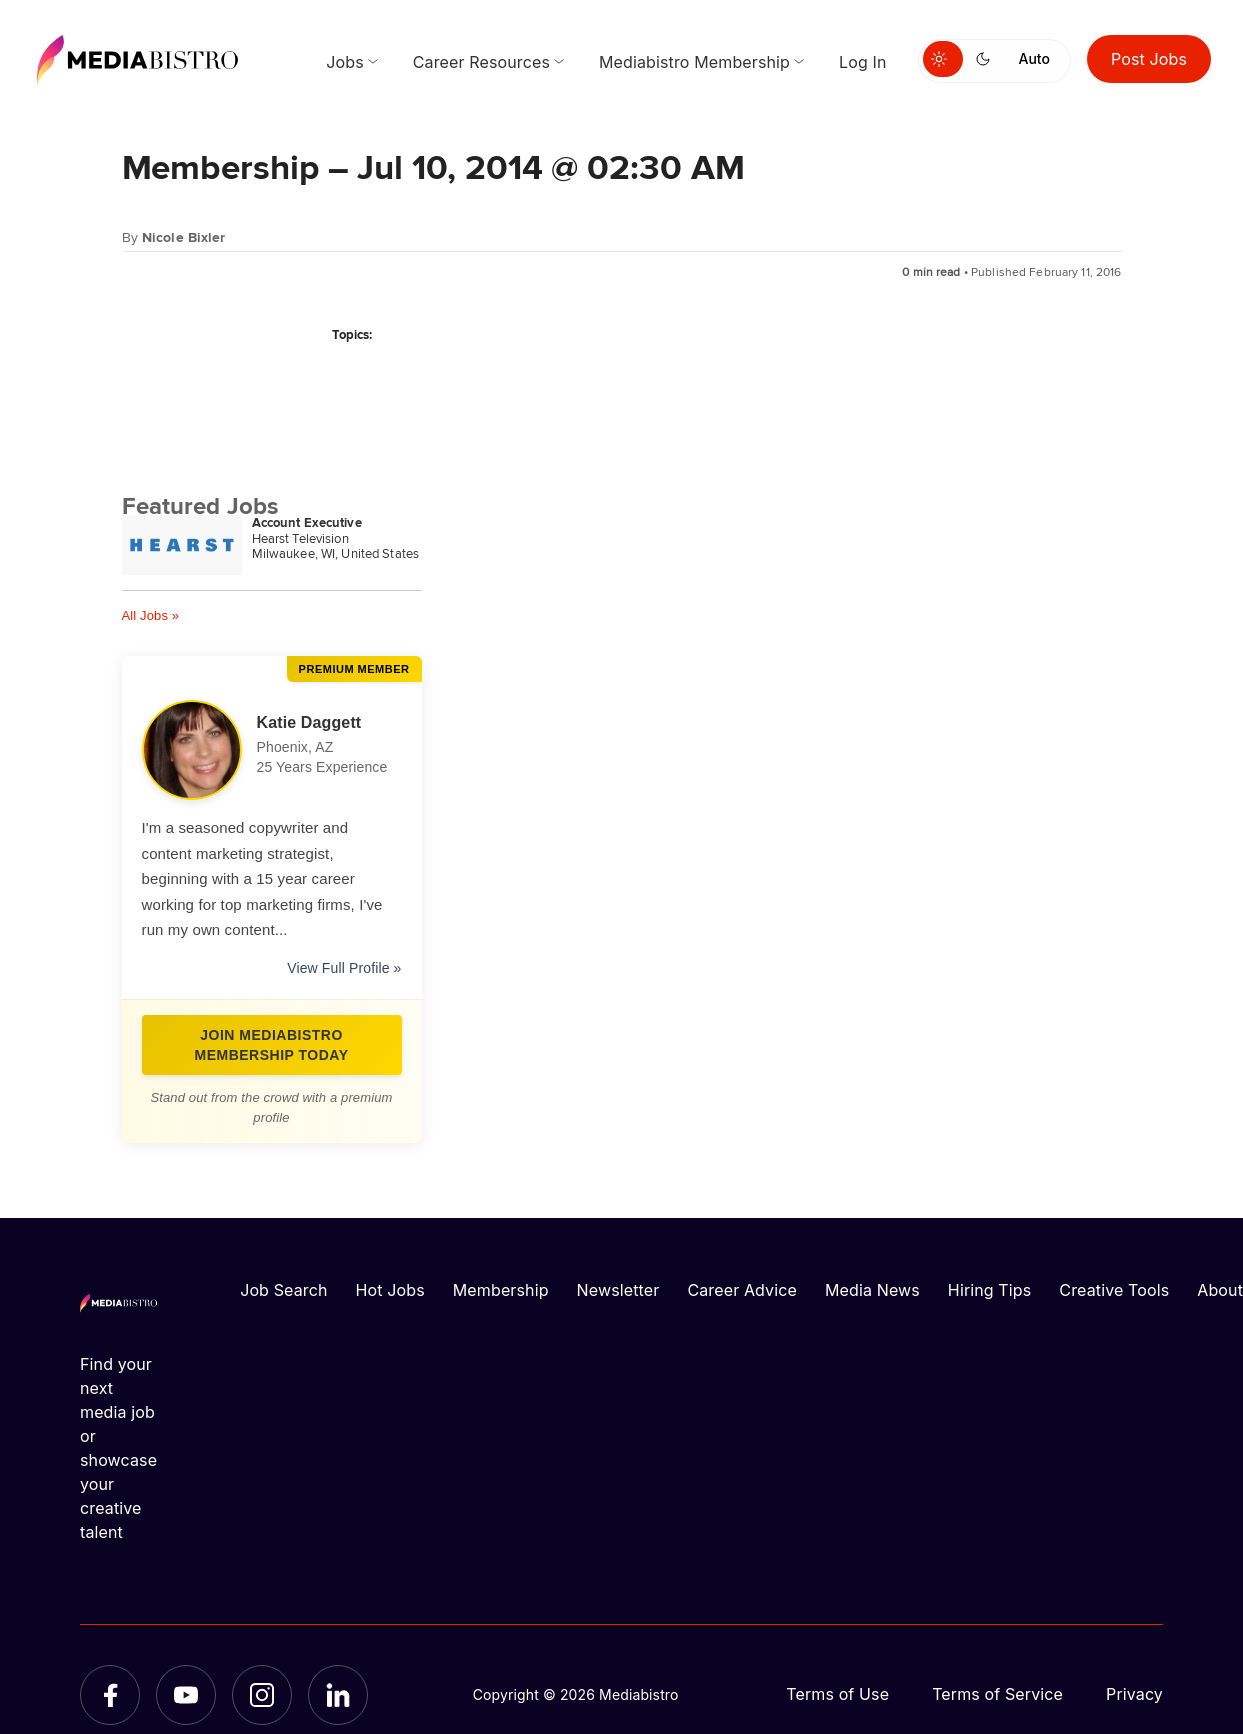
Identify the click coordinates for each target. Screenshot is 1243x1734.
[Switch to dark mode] (987, 59)
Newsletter (618, 1290)
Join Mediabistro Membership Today (272, 1045)
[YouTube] (186, 1695)
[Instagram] (262, 1695)
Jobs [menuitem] (345, 62)
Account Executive (307, 522)
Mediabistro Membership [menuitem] (694, 62)
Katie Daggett (309, 722)
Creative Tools (1114, 1290)
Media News (872, 1290)
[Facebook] (110, 1695)
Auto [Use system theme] (1034, 58)
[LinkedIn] (338, 1695)
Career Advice (742, 1290)
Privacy (1134, 1694)
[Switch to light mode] (943, 59)
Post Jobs (1149, 59)
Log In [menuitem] (862, 62)
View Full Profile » (344, 968)
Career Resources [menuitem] (481, 62)
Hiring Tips (989, 1290)
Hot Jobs (390, 1290)
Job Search (283, 1290)
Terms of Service (997, 1694)
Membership (501, 1290)
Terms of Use (837, 1694)
